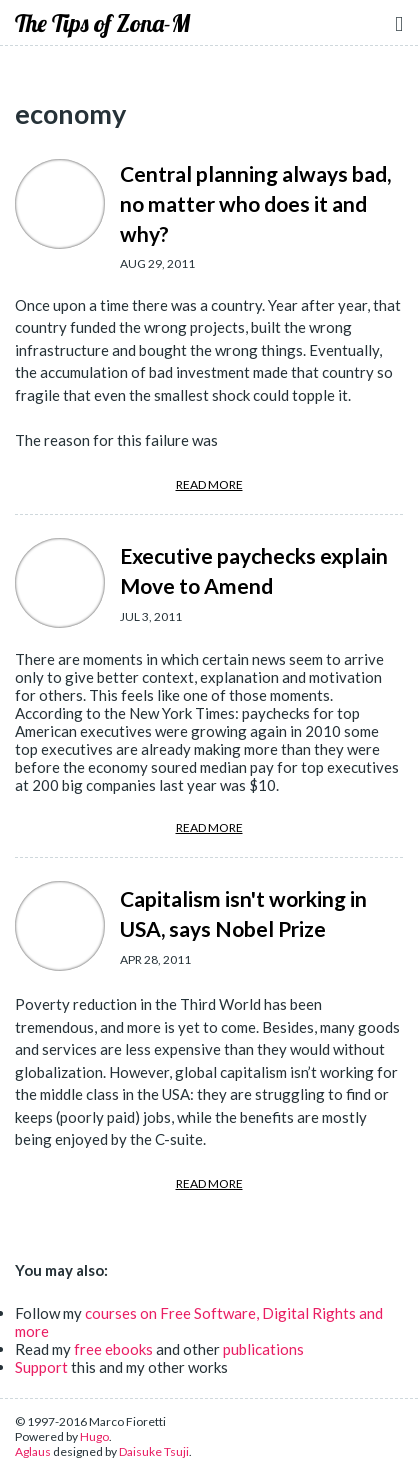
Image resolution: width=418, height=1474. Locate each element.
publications (263, 1349)
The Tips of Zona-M (102, 23)
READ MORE (209, 484)
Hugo (94, 1436)
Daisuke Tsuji (154, 1451)
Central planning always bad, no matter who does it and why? (255, 203)
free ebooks (113, 1349)
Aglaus (33, 1451)
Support (41, 1367)
